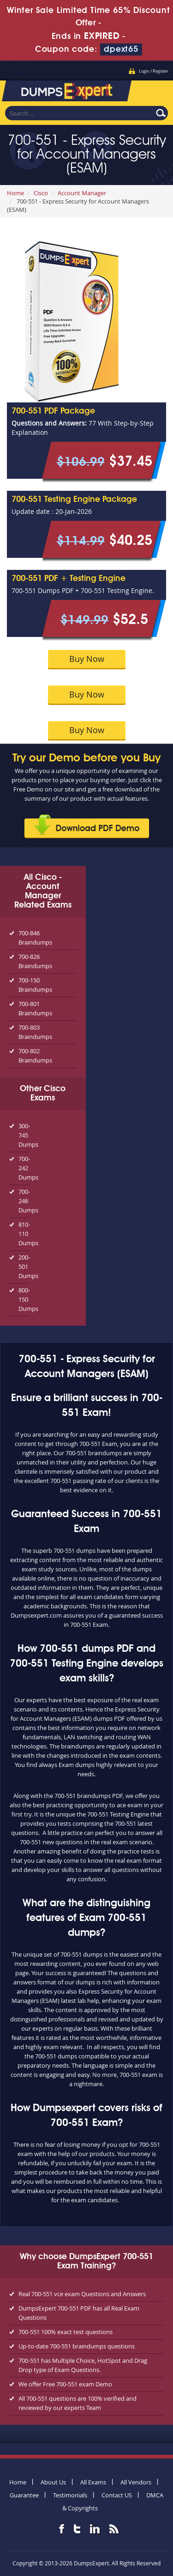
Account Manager (82, 193)
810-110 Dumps (24, 1233)
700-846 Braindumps (35, 937)
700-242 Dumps (24, 1168)
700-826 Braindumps (35, 961)
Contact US (116, 2495)
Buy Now (86, 658)
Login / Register (153, 71)
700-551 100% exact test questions (65, 2332)
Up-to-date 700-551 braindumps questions (76, 2346)
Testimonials (70, 2495)
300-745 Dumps (24, 1135)
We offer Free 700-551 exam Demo (65, 2384)
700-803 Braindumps (35, 1032)
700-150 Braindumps (35, 985)
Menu (157, 90)
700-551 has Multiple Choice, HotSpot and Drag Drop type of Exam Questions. (82, 2365)
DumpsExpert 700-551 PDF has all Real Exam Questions (78, 2313)
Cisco (41, 193)
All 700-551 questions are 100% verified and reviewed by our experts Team (77, 2403)
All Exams (93, 2482)
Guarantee (24, 2495)
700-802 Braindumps (35, 1055)
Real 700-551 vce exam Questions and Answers (82, 2294)
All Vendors (135, 2482)
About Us (53, 2482)
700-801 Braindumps (35, 1008)
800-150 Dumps (24, 1299)
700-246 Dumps (24, 1200)
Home (15, 193)
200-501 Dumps (24, 1266)
